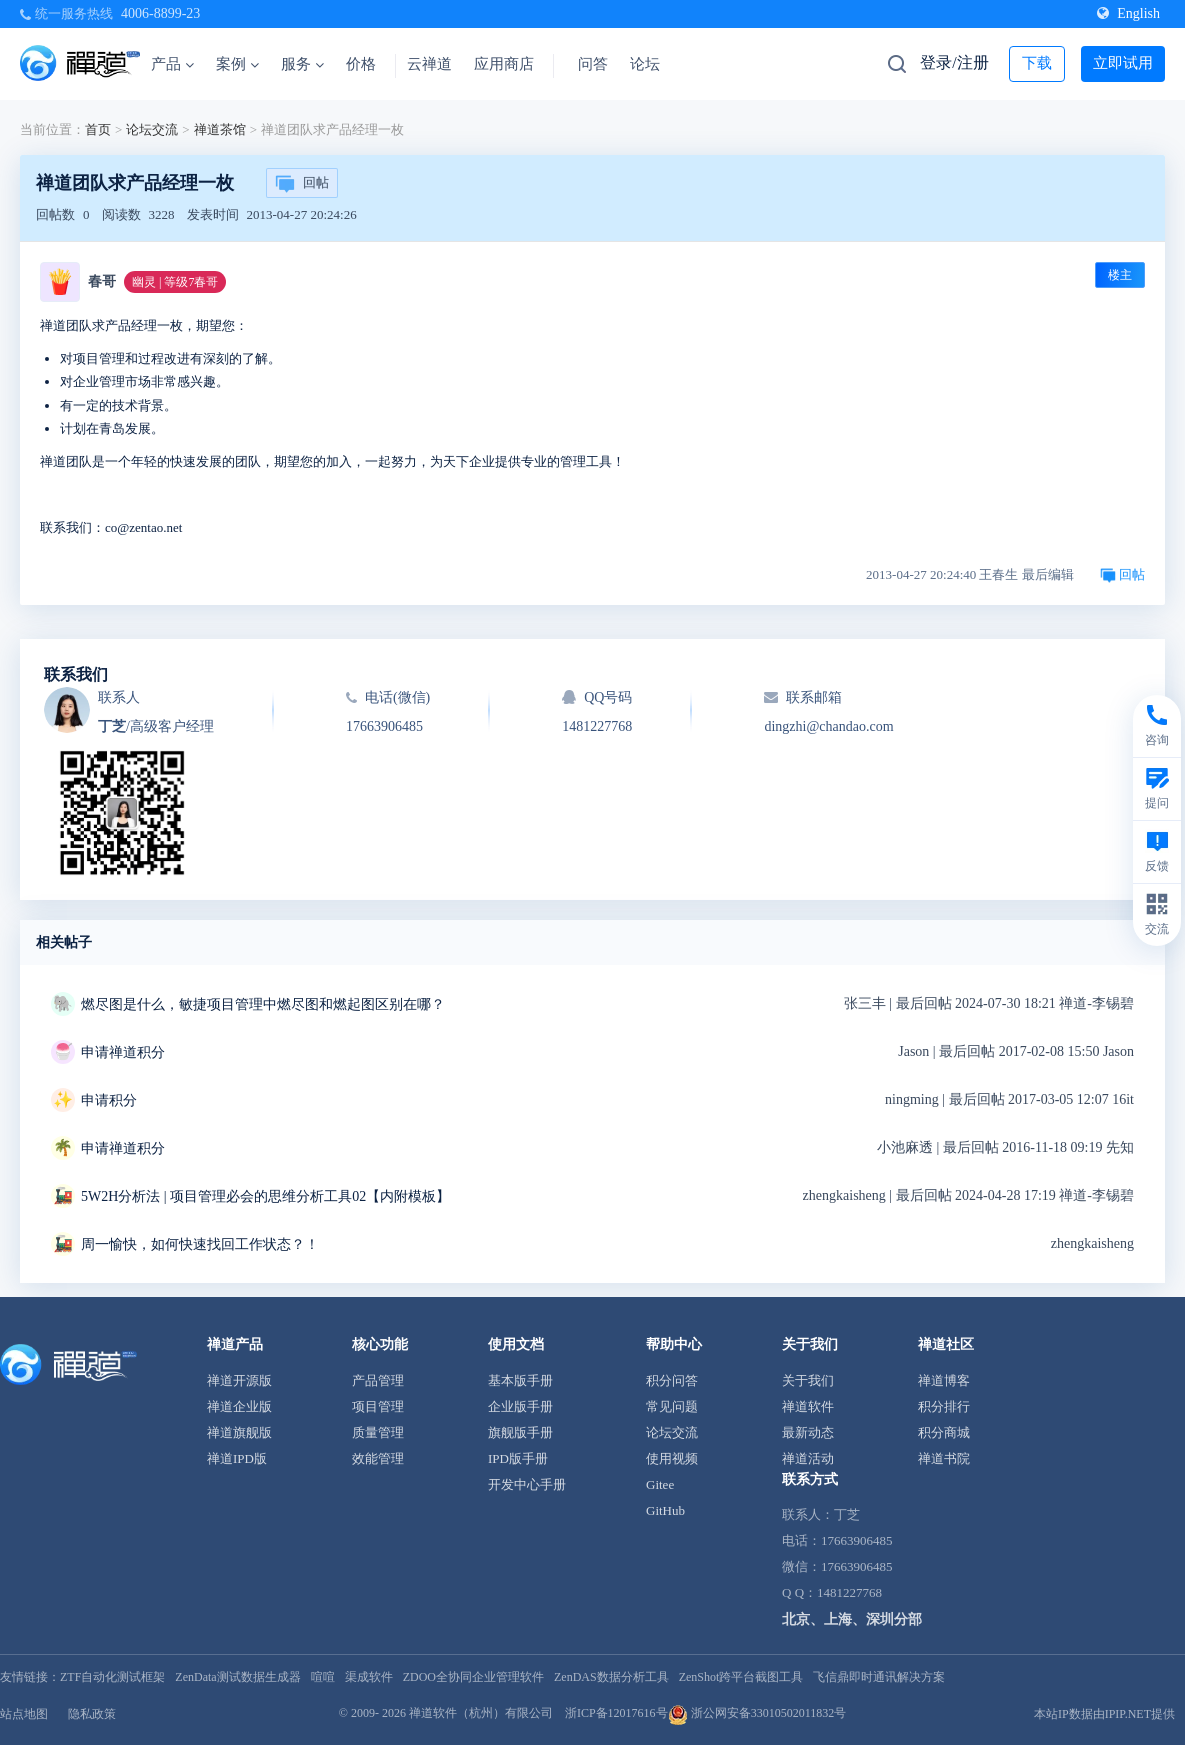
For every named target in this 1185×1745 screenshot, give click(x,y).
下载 (1037, 63)
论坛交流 (152, 129)
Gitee (660, 1484)
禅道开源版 (239, 1380)
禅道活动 (808, 1458)
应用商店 (504, 64)
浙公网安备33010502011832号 (757, 1713)
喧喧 (323, 1677)
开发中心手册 (527, 1484)
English (1128, 13)
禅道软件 (808, 1406)
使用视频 (672, 1458)
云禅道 (429, 64)
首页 (98, 129)
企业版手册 (520, 1406)
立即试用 (1123, 63)
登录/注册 (954, 62)
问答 (593, 64)
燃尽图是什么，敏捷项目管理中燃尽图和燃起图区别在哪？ (263, 1004)
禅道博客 (944, 1380)
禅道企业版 (239, 1406)
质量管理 (378, 1432)
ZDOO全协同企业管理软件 (473, 1677)
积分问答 (672, 1380)
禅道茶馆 (220, 129)
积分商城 (944, 1432)
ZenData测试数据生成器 (237, 1677)
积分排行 (944, 1406)
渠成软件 (369, 1677)
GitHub (665, 1510)
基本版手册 (520, 1380)
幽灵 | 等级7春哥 (175, 282)
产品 (172, 64)
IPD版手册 (518, 1458)
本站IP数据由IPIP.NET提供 (1104, 1714)
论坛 (645, 64)
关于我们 (808, 1380)
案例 (237, 64)
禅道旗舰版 (239, 1432)
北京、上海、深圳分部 (852, 1619)
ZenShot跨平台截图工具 (741, 1677)
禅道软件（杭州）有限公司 (481, 1713)
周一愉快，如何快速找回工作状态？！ (200, 1244)
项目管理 (378, 1406)
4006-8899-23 (160, 13)
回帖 (302, 184)
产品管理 (378, 1380)
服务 (302, 64)
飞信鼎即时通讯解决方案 (879, 1677)
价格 (361, 64)
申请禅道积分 (123, 1052)
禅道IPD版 (237, 1458)
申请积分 (109, 1100)
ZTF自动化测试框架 (112, 1677)
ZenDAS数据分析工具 (611, 1677)
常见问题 (672, 1406)
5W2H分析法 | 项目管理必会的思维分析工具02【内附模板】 (265, 1196)
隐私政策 (92, 1714)
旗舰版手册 (520, 1432)
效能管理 (378, 1458)
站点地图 (24, 1714)
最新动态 (808, 1432)
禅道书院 (944, 1458)
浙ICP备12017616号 (616, 1713)
